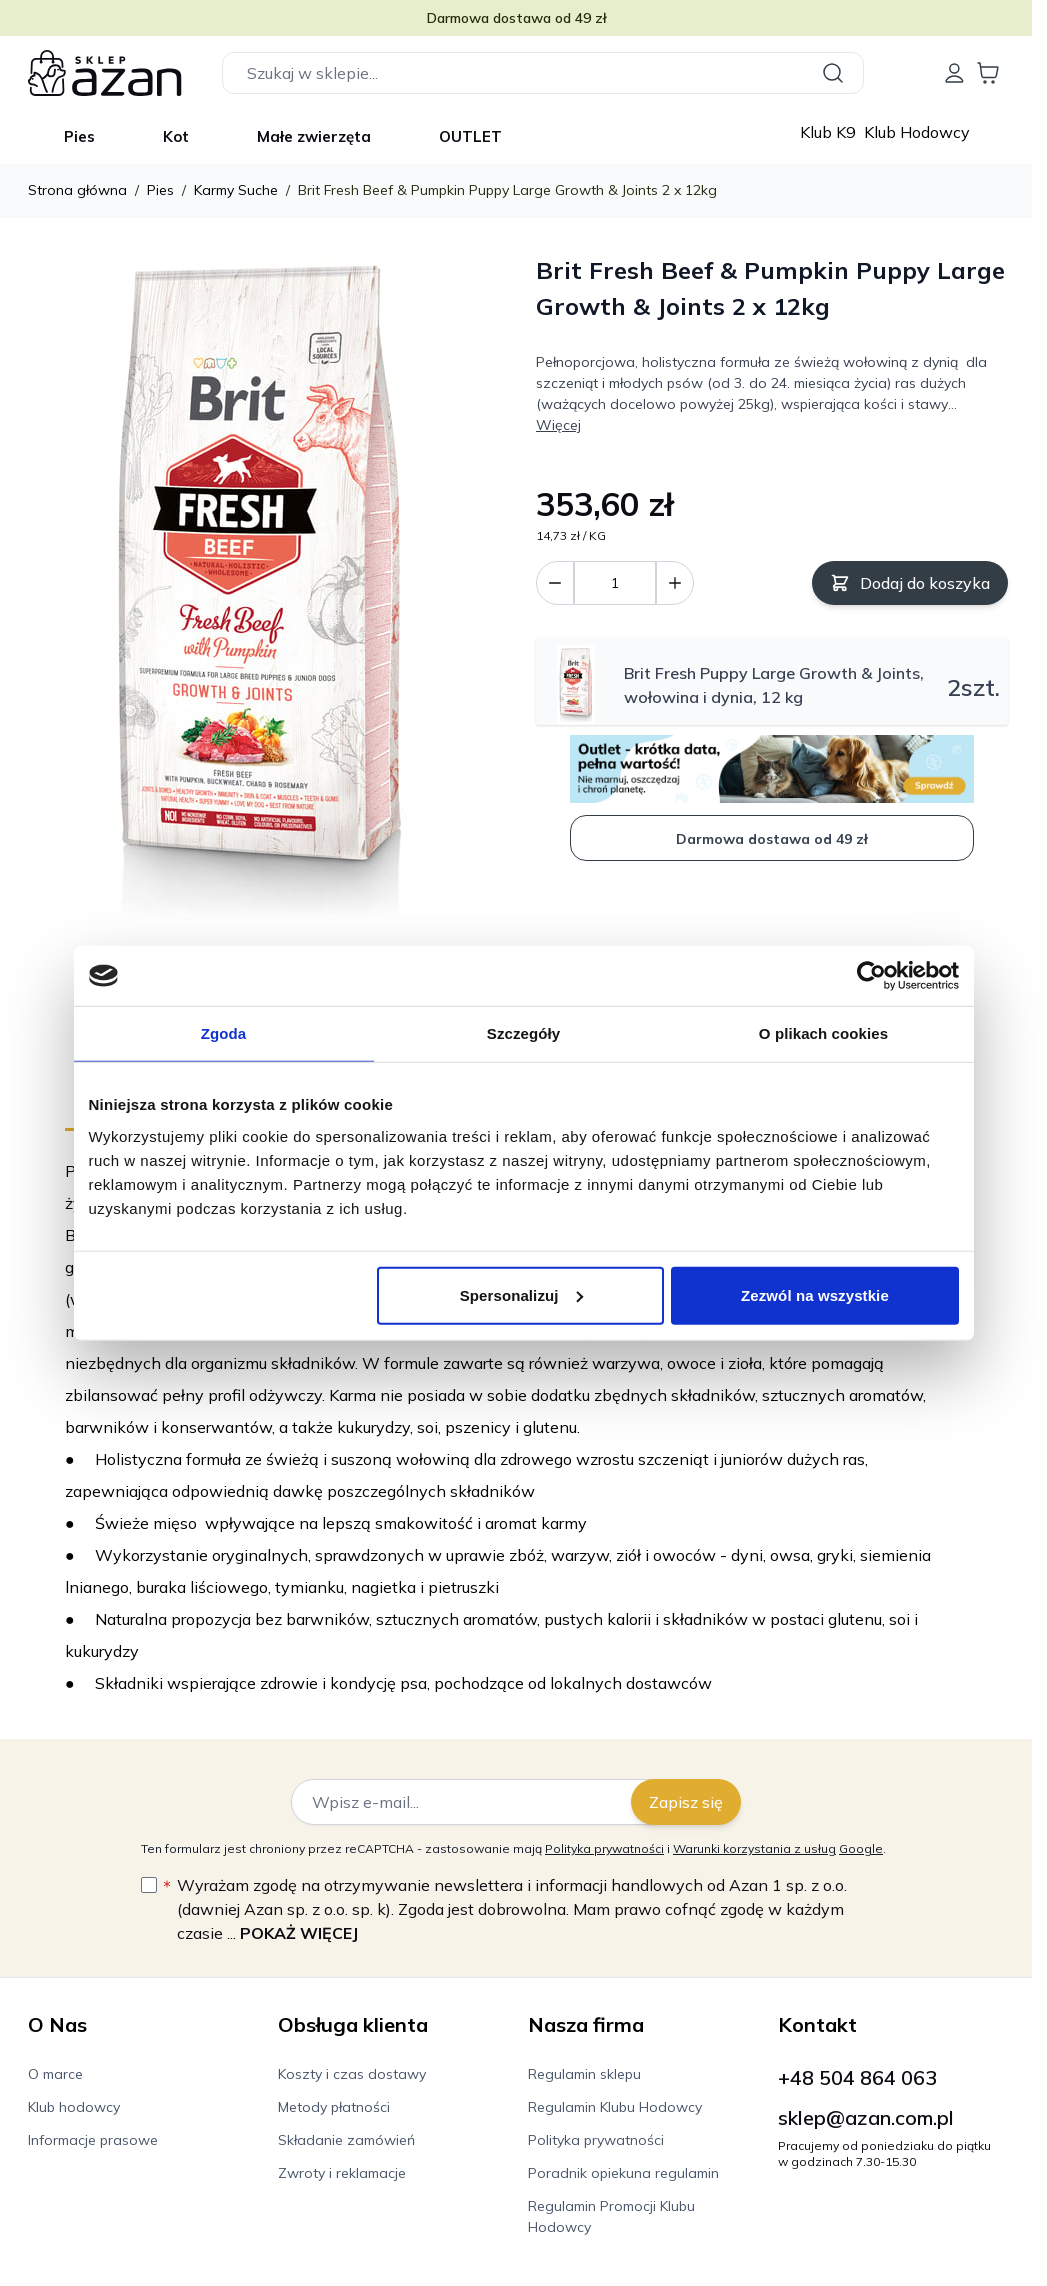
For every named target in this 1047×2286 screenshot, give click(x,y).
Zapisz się (686, 1802)
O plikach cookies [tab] (823, 1033)
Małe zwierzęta (314, 136)
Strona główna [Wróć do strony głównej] (77, 190)
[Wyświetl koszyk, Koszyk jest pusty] (988, 73)
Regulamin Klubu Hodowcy (615, 2107)
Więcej (558, 425)
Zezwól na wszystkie (815, 1294)
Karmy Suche (236, 190)
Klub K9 (830, 132)
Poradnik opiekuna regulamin (623, 2173)
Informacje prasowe (93, 2140)
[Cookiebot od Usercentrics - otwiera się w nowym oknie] (871, 976)
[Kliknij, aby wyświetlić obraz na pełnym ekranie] (260, 590)
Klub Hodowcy (917, 132)
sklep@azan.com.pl (866, 2117)
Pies (79, 136)
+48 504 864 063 (857, 2077)
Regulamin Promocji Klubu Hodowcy (611, 2216)
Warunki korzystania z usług (754, 1848)
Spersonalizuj (521, 1294)
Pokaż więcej (299, 1933)
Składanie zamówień (346, 2140)
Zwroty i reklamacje (342, 2173)
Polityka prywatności (604, 1848)
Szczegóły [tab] (523, 1033)
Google (861, 1848)
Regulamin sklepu (584, 2074)
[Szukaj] (836, 73)
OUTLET (470, 136)
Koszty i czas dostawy (352, 2074)
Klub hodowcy (74, 2107)
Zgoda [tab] (224, 1033)
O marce (55, 2074)
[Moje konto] (954, 73)
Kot (176, 136)
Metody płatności (334, 2107)
